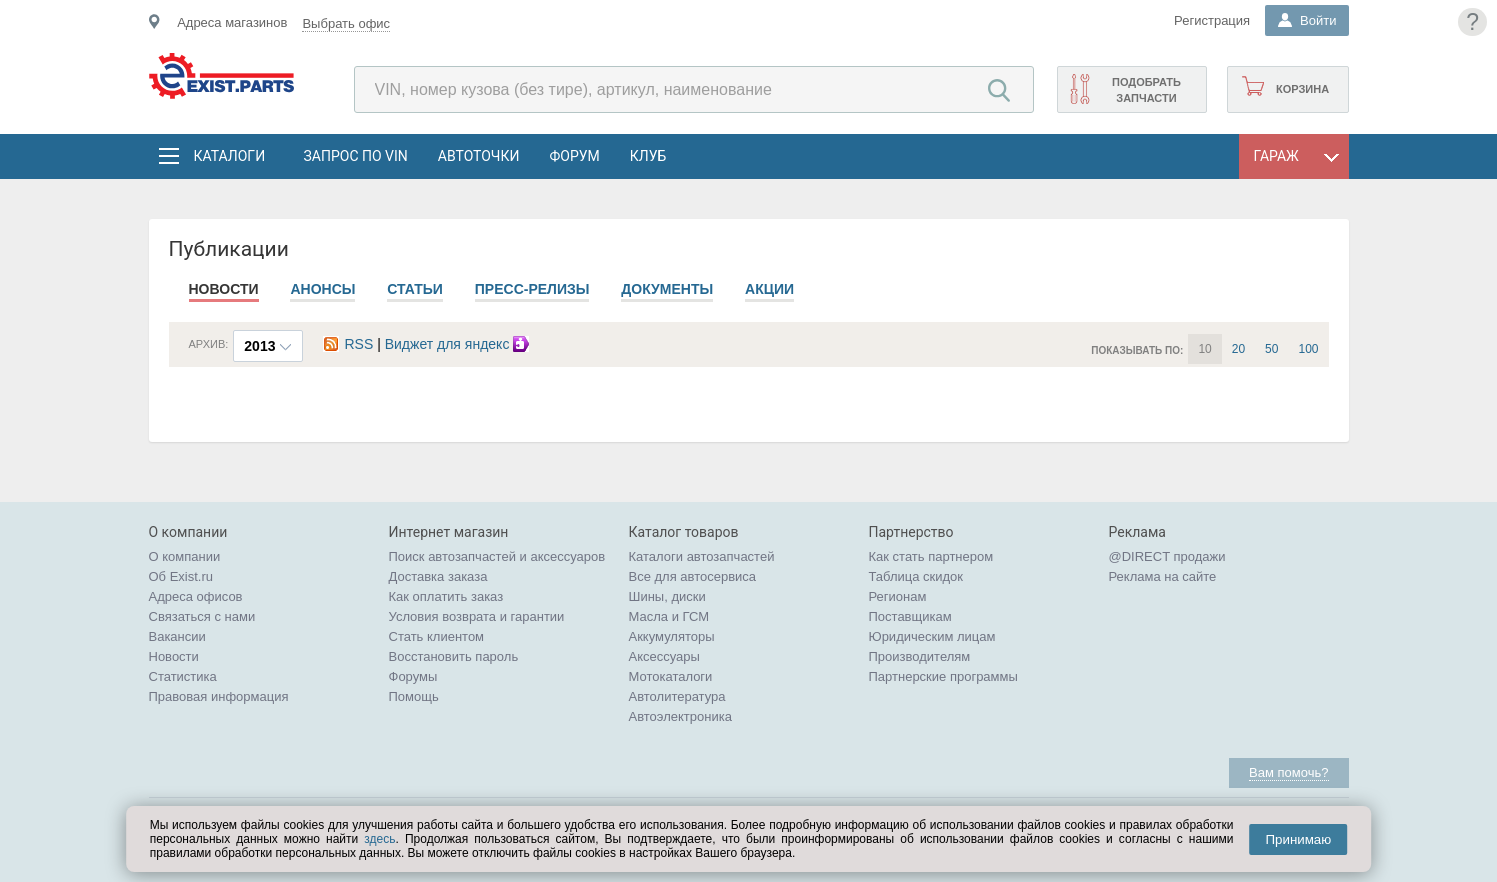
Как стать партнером (931, 556)
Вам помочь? (1288, 772)
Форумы (413, 676)
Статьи (415, 289)
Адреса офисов (196, 596)
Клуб (648, 156)
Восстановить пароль (454, 656)
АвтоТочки (479, 156)
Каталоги (229, 156)
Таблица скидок (916, 576)
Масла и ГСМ (669, 616)
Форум (574, 156)
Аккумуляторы (672, 636)
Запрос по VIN (356, 156)
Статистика (183, 676)
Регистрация (1212, 20)
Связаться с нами (202, 616)
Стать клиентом (437, 636)
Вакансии (177, 636)
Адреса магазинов (232, 22)
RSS (348, 344)
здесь (379, 839)
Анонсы (322, 289)
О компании (185, 556)
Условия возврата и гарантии (477, 616)
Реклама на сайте (1163, 576)
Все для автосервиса (693, 576)
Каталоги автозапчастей (702, 556)
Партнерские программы (943, 676)
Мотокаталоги (671, 676)
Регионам (898, 596)
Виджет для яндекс (460, 344)
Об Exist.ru (181, 576)
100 (1308, 349)
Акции (769, 289)
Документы (667, 289)
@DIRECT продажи (1167, 556)
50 (1271, 349)
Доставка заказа (438, 576)
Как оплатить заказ (446, 596)
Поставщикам (910, 616)
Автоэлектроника (680, 716)
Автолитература (677, 696)
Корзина (1302, 89)
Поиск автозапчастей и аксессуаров (497, 556)
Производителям (920, 656)
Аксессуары (664, 656)
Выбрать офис (346, 23)
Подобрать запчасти (1146, 90)
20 (1238, 349)
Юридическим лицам (932, 636)
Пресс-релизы (532, 289)
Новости (224, 289)
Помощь (414, 696)
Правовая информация (219, 696)
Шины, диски (667, 596)
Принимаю (1298, 839)
